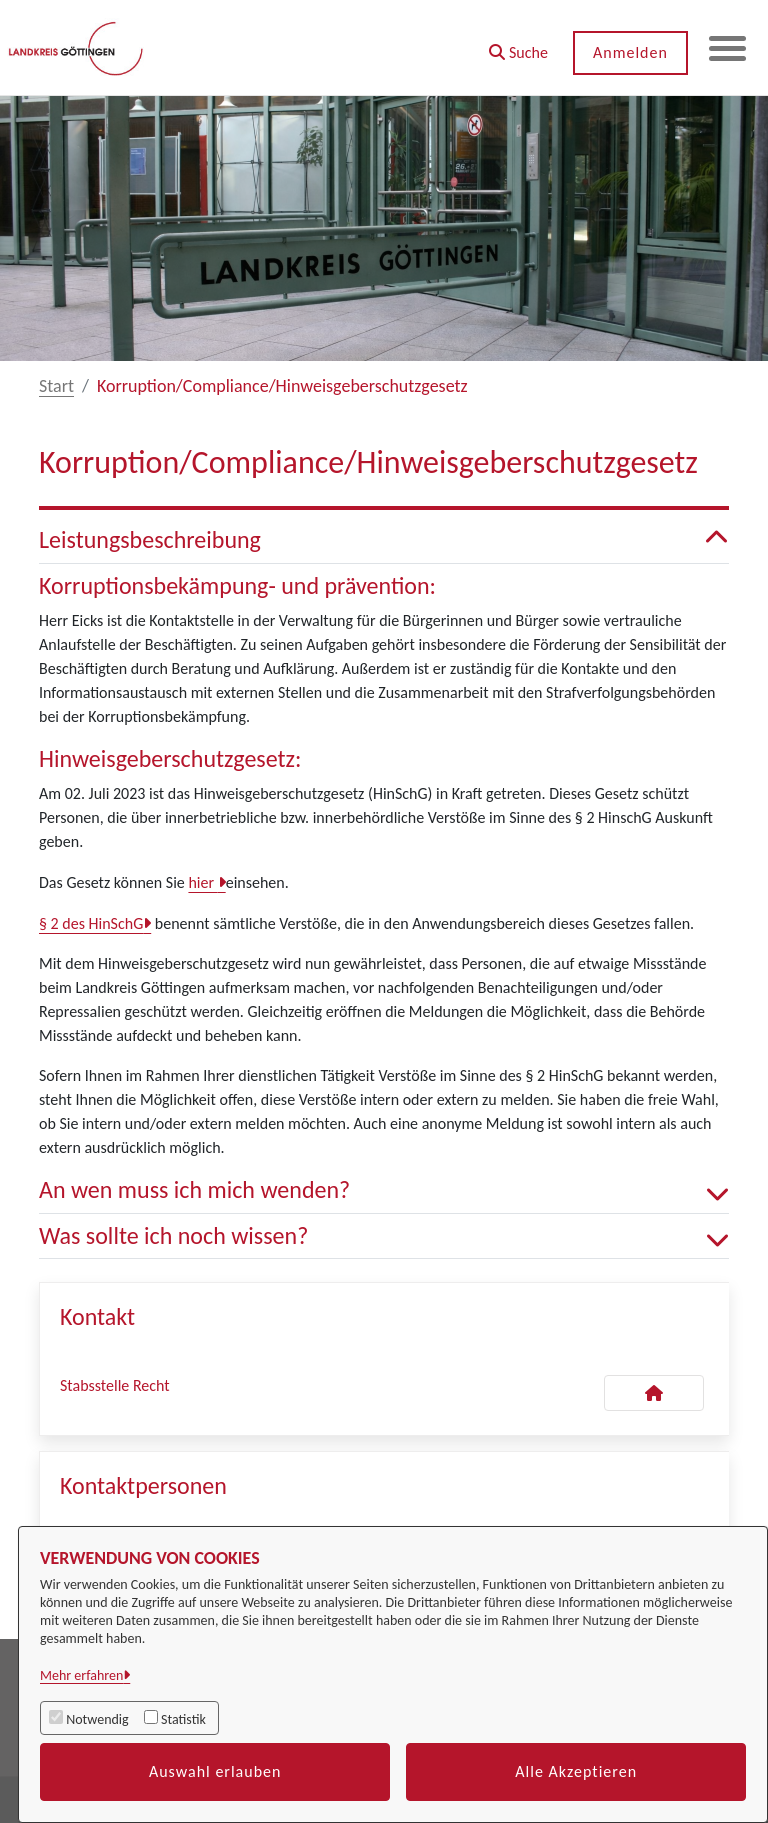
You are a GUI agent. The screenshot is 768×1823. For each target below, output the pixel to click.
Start (56, 386)
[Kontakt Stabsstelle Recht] (654, 1393)
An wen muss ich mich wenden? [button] (384, 1190)
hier (202, 882)
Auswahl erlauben (215, 1771)
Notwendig (97, 1719)
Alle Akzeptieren (576, 1771)
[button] (515, 45)
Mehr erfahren (81, 1675)
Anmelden (627, 52)
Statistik (183, 1719)
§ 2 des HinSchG (91, 923)
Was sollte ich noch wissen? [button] (384, 1236)
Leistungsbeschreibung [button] (384, 540)
